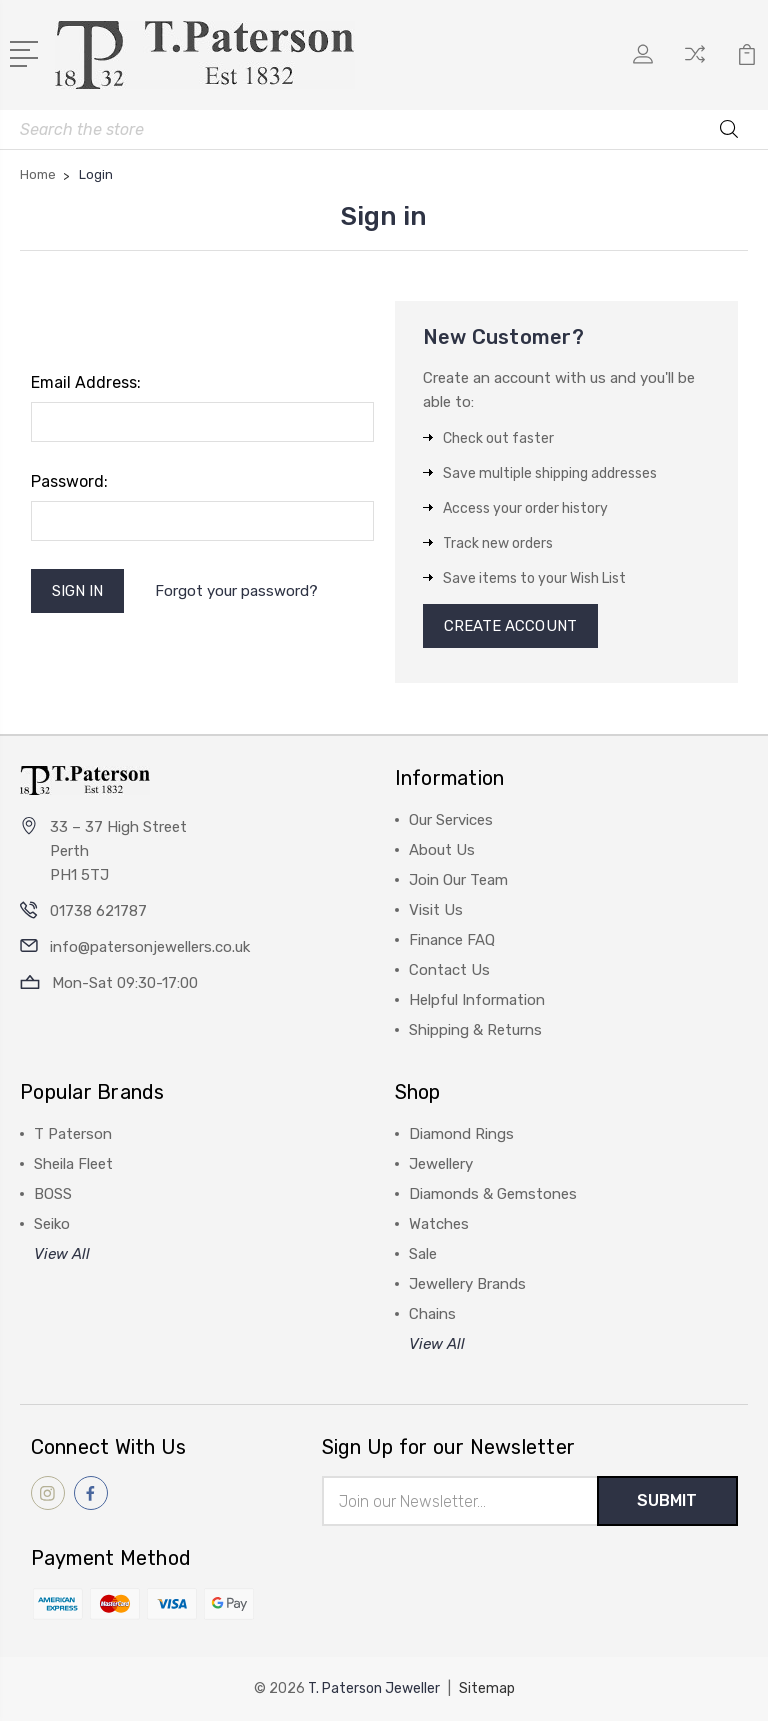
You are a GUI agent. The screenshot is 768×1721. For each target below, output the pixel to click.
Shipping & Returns (475, 1030)
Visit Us (436, 910)
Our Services (451, 820)
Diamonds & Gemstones (493, 1194)
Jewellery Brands (467, 1284)
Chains (432, 1314)
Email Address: (86, 382)
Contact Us (449, 970)
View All (62, 1254)
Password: (69, 481)
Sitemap (487, 1688)
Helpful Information (477, 1000)
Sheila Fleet (73, 1164)
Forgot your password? (236, 591)
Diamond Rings (461, 1134)
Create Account (510, 626)
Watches (439, 1224)
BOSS (53, 1194)
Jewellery (441, 1164)
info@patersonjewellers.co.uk (150, 947)
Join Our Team (458, 880)
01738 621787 (98, 911)
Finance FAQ (452, 940)
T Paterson (73, 1134)
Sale (423, 1254)
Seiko (52, 1224)
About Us (442, 850)
